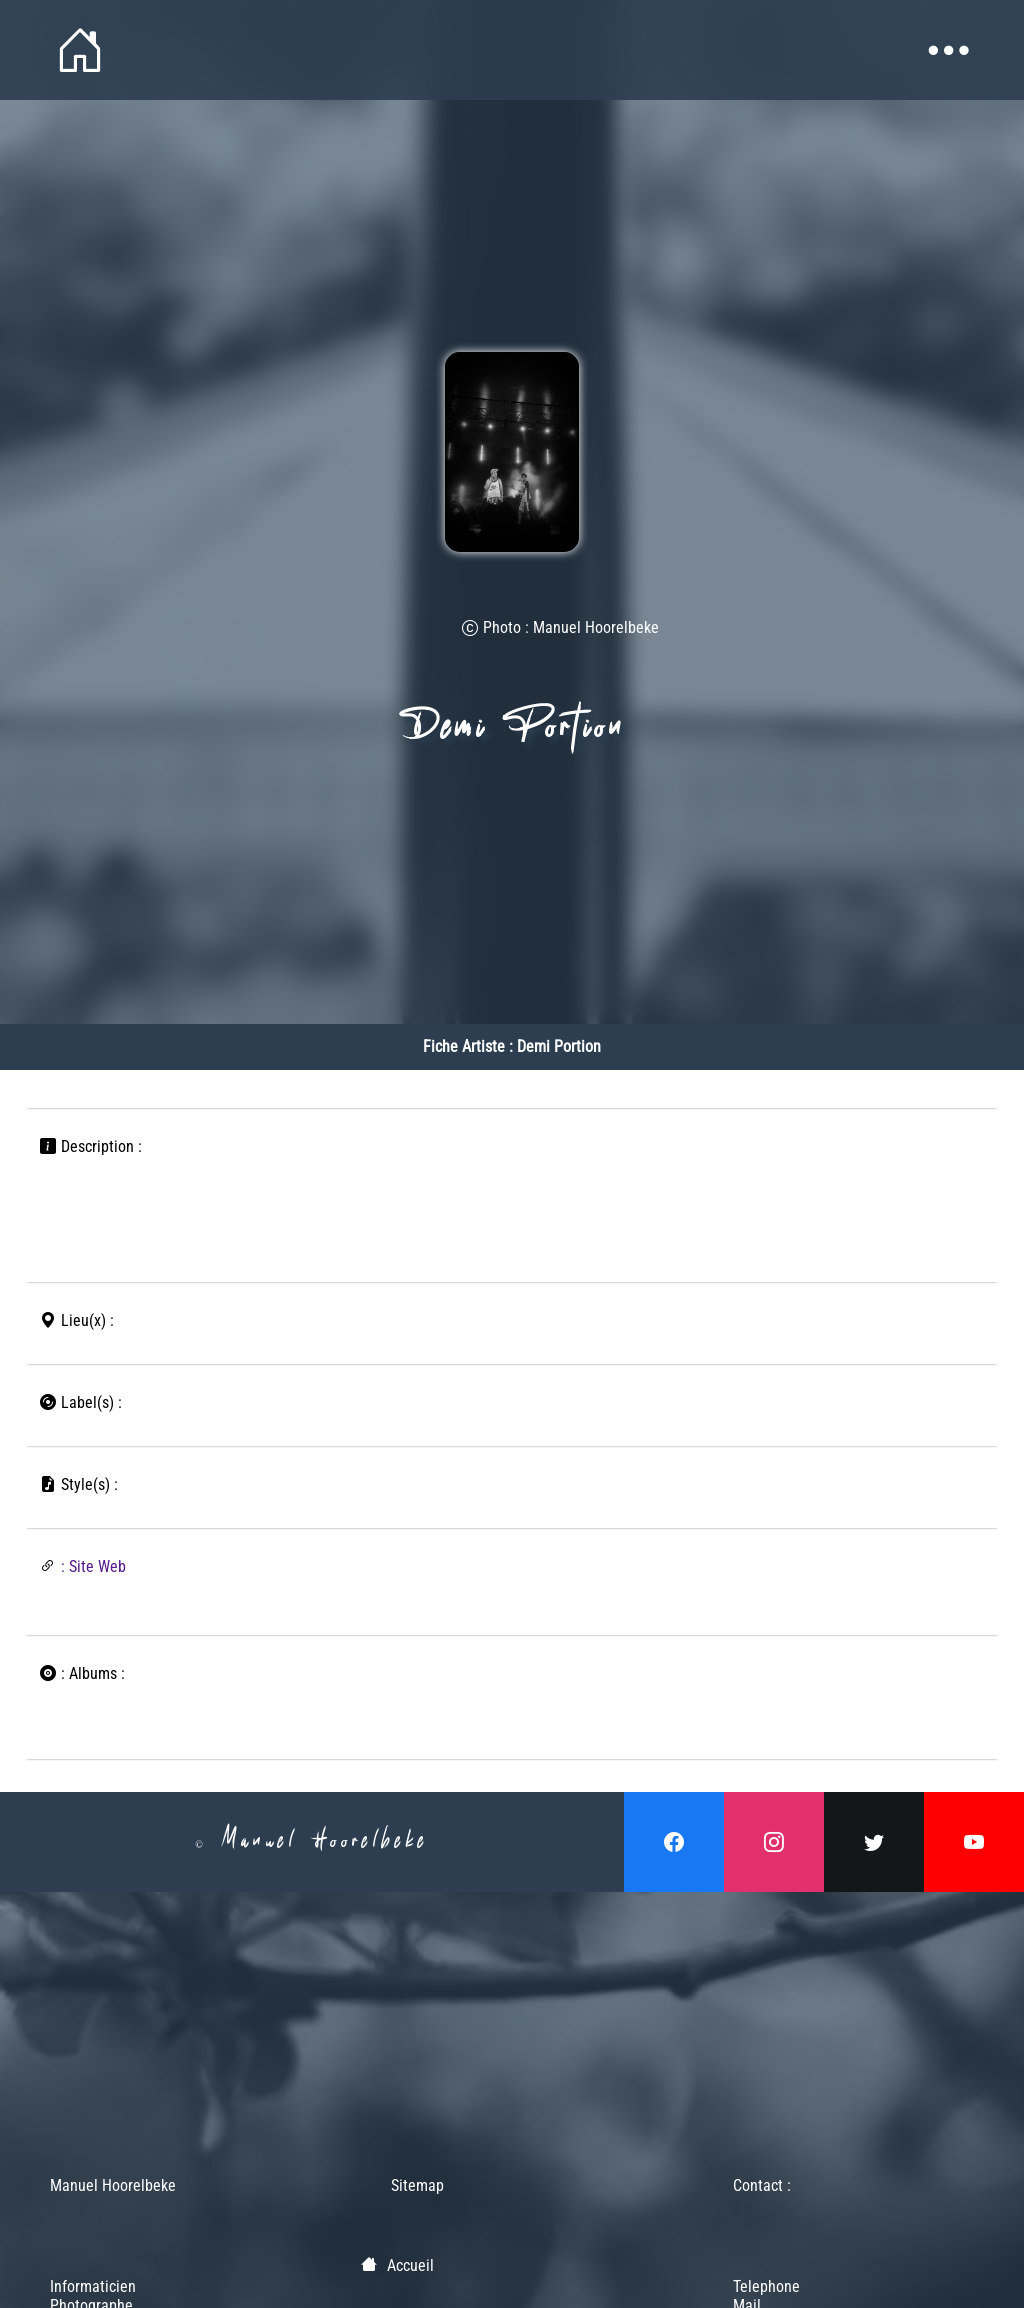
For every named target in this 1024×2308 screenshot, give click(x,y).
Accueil (410, 2265)
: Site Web (93, 1566)
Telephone (766, 2286)
